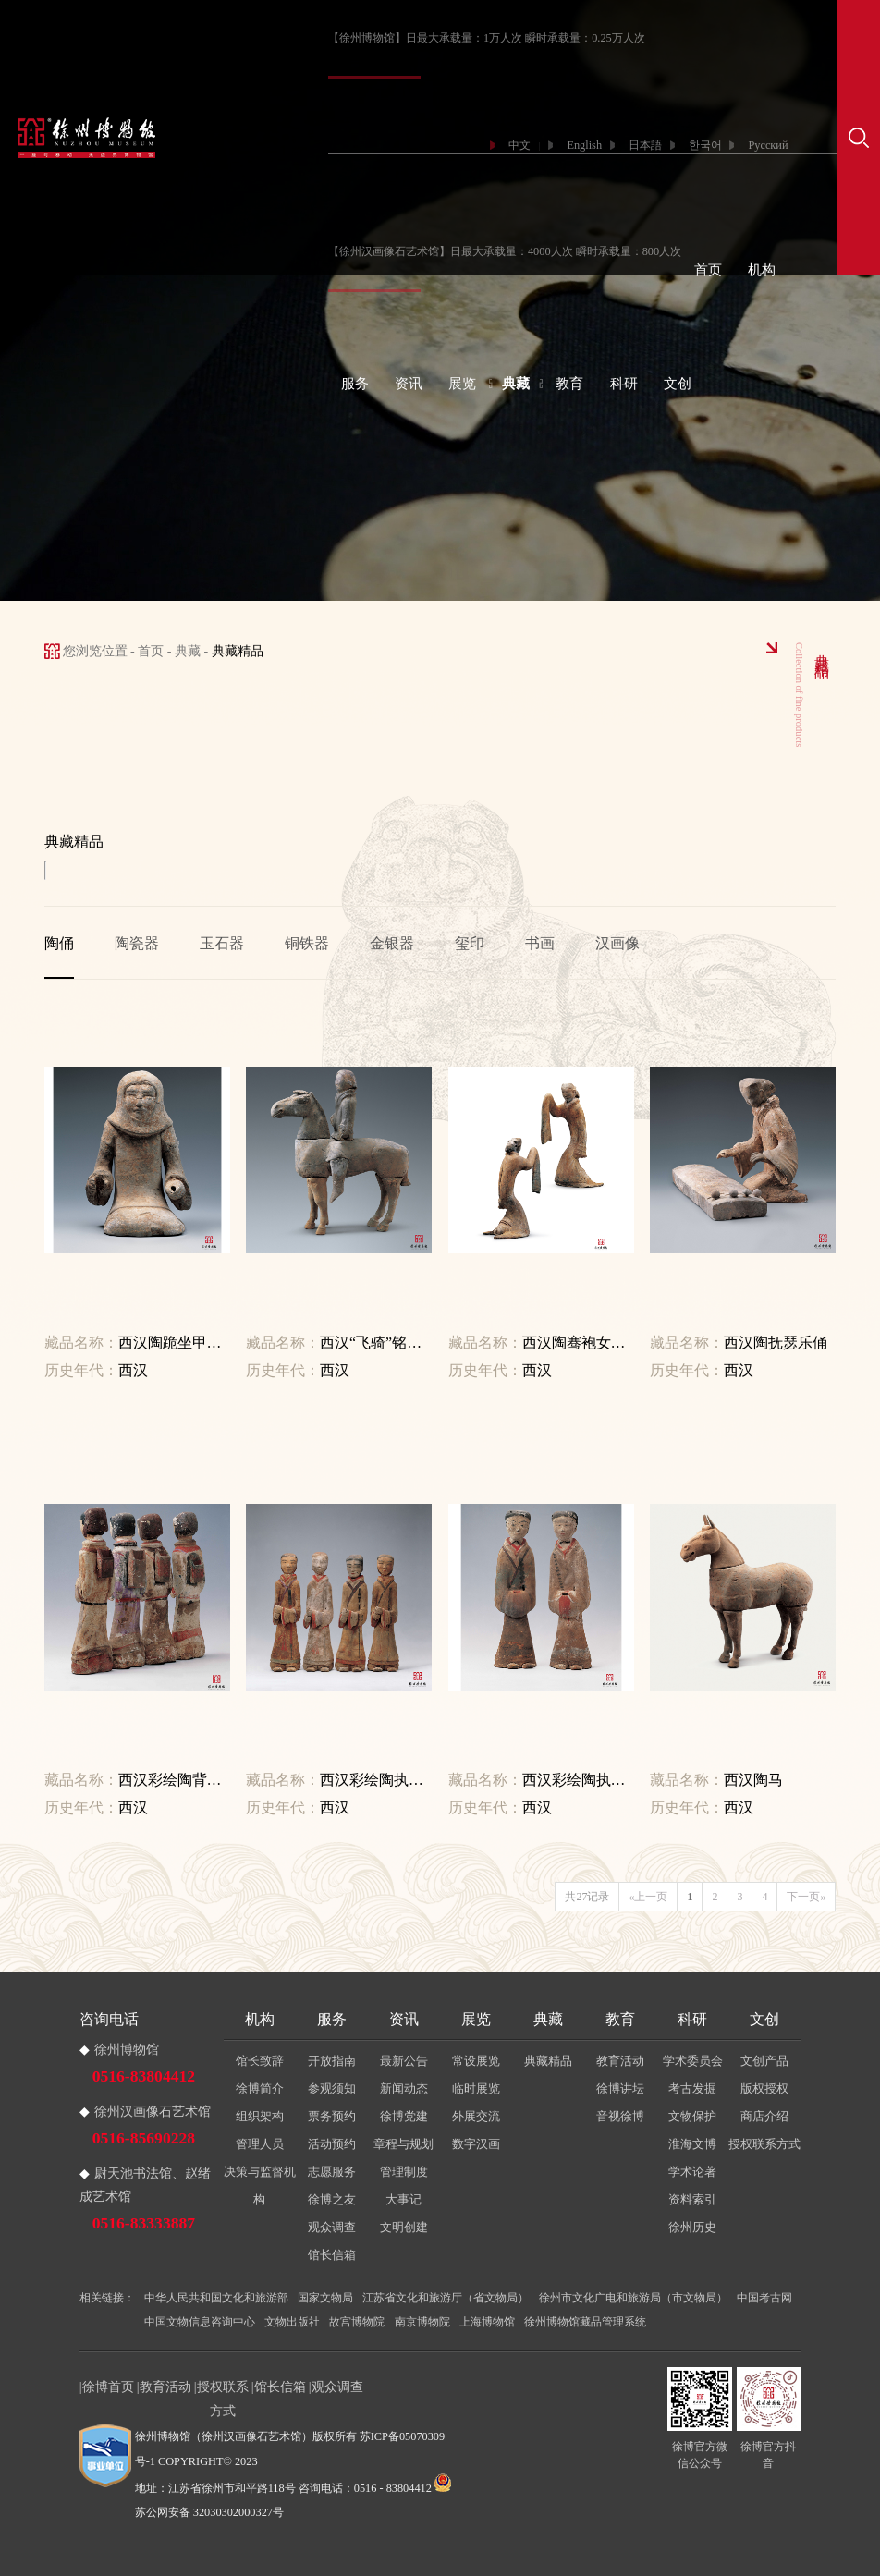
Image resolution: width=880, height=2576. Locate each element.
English (584, 145)
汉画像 (617, 943)
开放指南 (332, 2061)
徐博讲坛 (620, 2088)
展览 (462, 383)
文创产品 (764, 2061)
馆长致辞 (260, 2061)
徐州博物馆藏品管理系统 (585, 2321)
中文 (519, 145)
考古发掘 (692, 2088)
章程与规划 (403, 2144)
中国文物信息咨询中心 (199, 2321)
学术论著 (692, 2172)
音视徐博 (620, 2116)
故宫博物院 (357, 2321)
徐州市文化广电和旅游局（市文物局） (633, 2297)
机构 (762, 269)
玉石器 (222, 943)
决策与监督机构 (260, 2185)
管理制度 (404, 2172)
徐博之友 (332, 2199)
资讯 (408, 383)
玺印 (469, 943)
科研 (624, 383)
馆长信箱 (332, 2255)
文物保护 (692, 2116)
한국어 (705, 145)
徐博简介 (260, 2088)
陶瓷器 (137, 943)
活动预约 (332, 2144)
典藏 (516, 383)
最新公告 (404, 2061)
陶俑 (59, 943)
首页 (708, 269)
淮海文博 (692, 2144)
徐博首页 (108, 2386)
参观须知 (332, 2088)
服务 (355, 383)
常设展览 (476, 2061)
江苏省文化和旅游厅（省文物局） (445, 2297)
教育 (569, 383)
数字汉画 (476, 2144)
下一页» (806, 1896)
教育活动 (620, 2061)
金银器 (392, 943)
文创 (677, 383)
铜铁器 (307, 943)
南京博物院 (422, 2321)
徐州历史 (692, 2227)
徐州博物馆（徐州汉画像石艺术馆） (223, 2436)
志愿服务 (332, 2172)
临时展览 (476, 2088)
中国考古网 (764, 2297)
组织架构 (260, 2116)
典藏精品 (548, 2061)
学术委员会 (693, 2061)
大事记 (403, 2199)
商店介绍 (764, 2116)
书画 (540, 943)
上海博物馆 (487, 2321)
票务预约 (332, 2116)
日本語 (645, 145)
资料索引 (692, 2199)
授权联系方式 (764, 2144)
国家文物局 (325, 2297)
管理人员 (260, 2144)
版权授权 (764, 2088)
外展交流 (476, 2116)
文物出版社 (292, 2321)
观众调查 (332, 2227)
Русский (768, 145)
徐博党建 (404, 2116)
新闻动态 (404, 2088)
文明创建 (404, 2227)
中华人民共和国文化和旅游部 (216, 2297)
